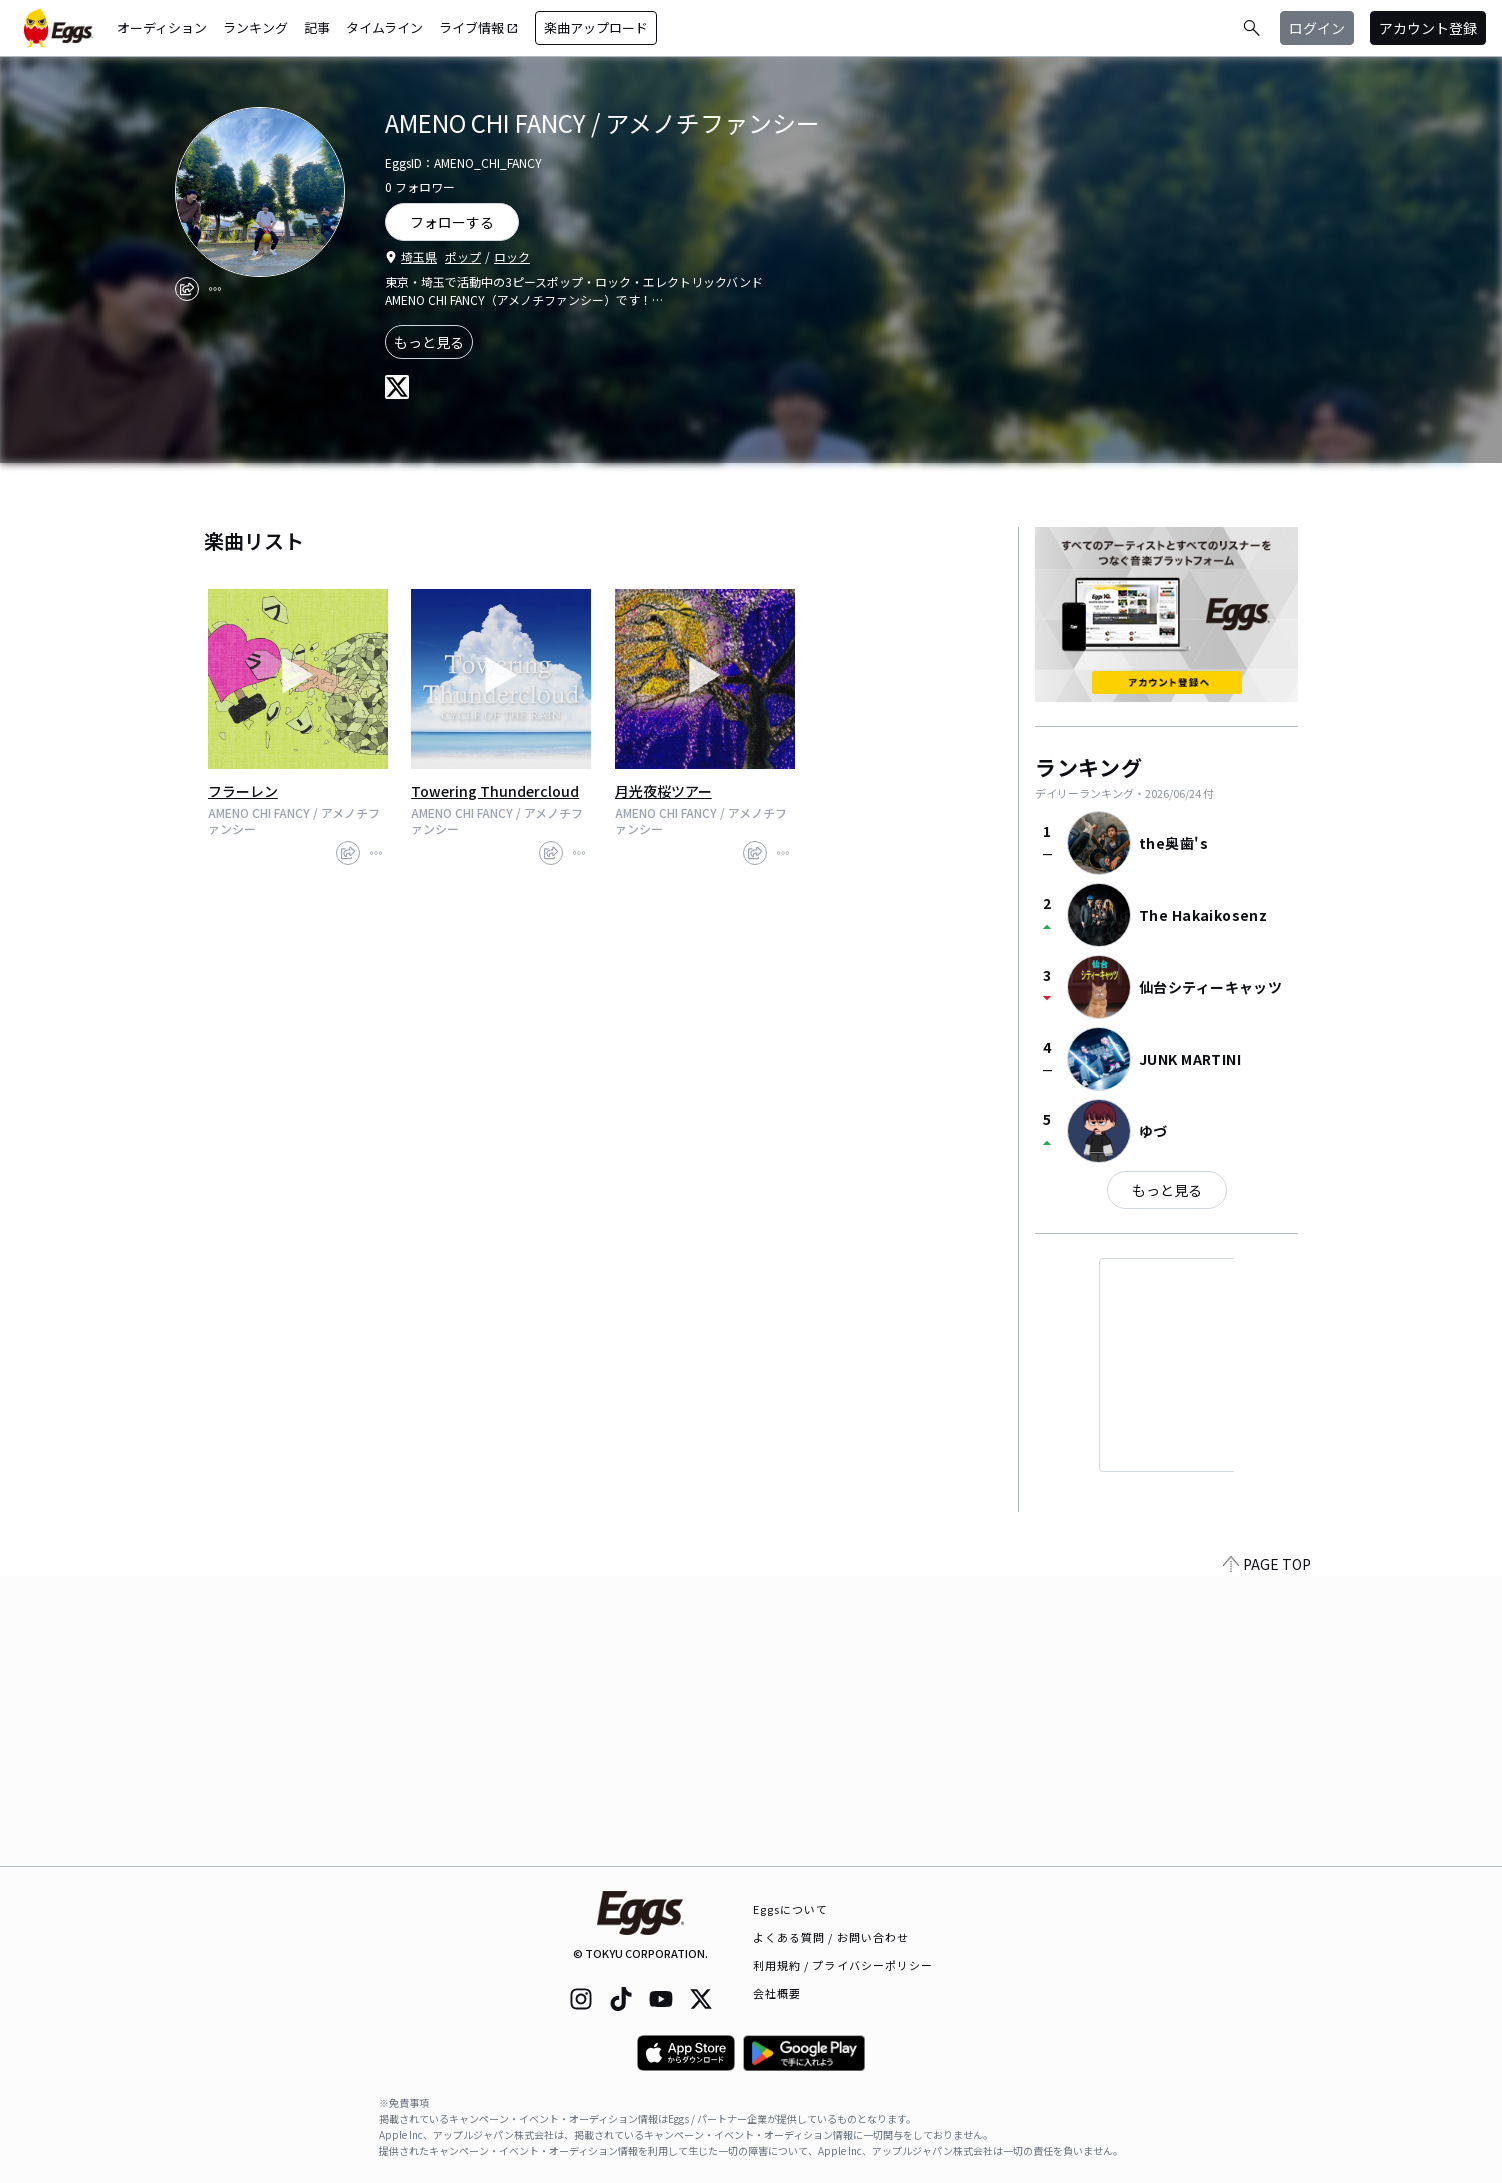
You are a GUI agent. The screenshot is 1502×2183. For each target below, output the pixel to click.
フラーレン (243, 791)
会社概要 (777, 1993)
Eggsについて (791, 1909)
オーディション (162, 27)
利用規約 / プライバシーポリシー (843, 1965)
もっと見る (429, 342)
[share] (187, 289)
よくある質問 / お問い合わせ (831, 1937)
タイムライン (384, 27)
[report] (215, 289)
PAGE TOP (1267, 1854)
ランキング (255, 27)
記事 (317, 27)
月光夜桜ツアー (663, 791)
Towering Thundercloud (495, 791)
